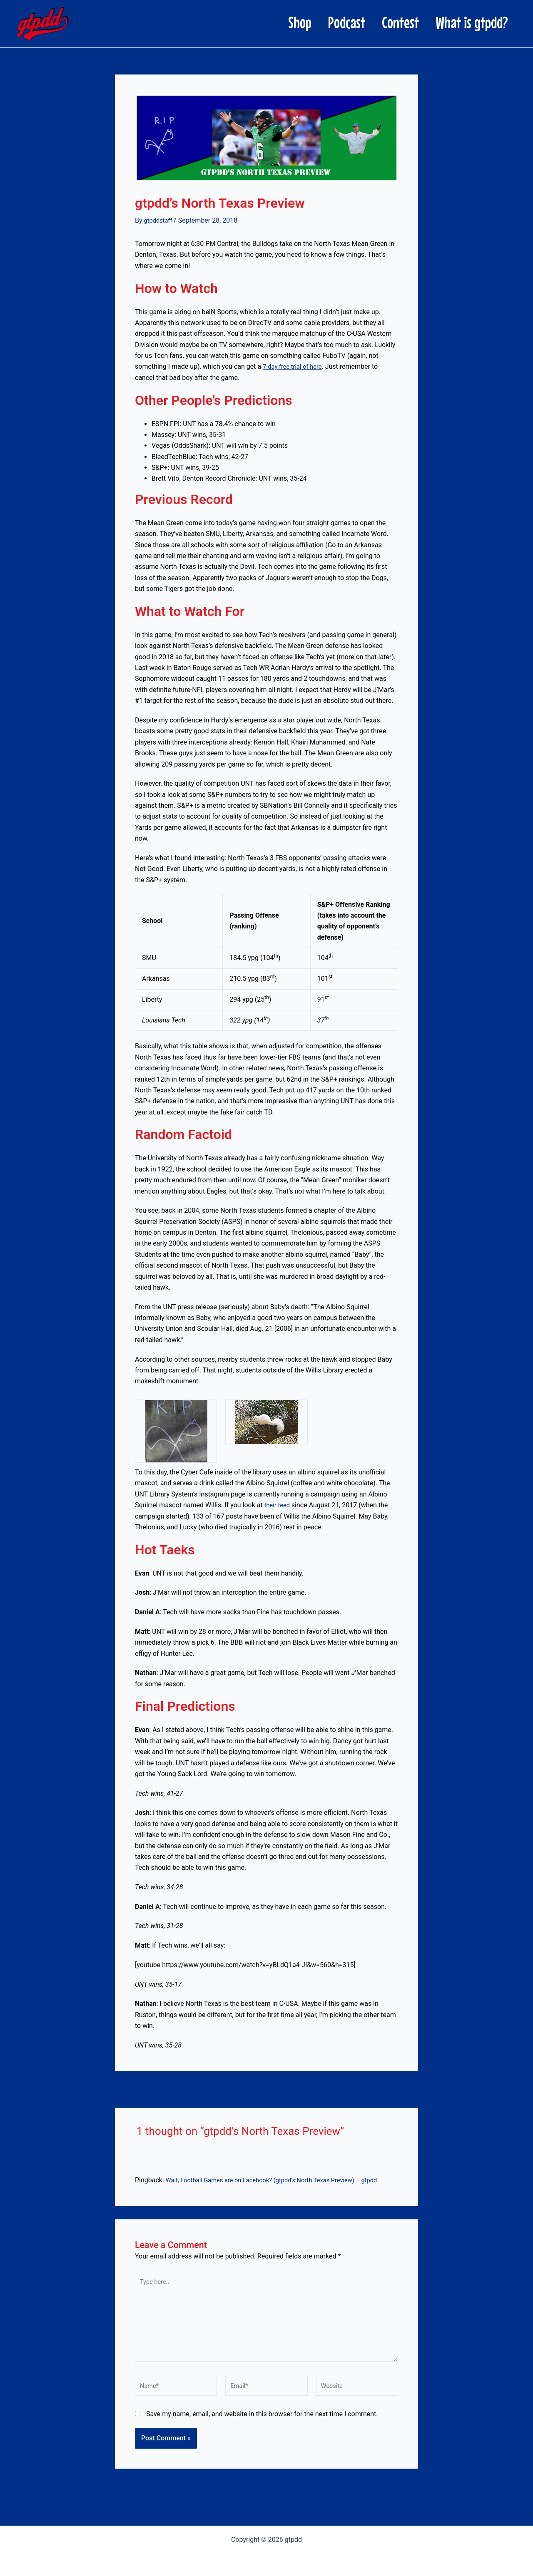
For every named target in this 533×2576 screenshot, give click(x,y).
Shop (241, 22)
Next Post (398, 2089)
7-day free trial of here (295, 366)
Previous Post (140, 2089)
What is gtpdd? (463, 22)
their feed (278, 1505)
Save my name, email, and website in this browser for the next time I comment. (262, 2424)
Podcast (305, 22)
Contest (375, 22)
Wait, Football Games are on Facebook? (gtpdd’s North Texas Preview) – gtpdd (282, 2180)
